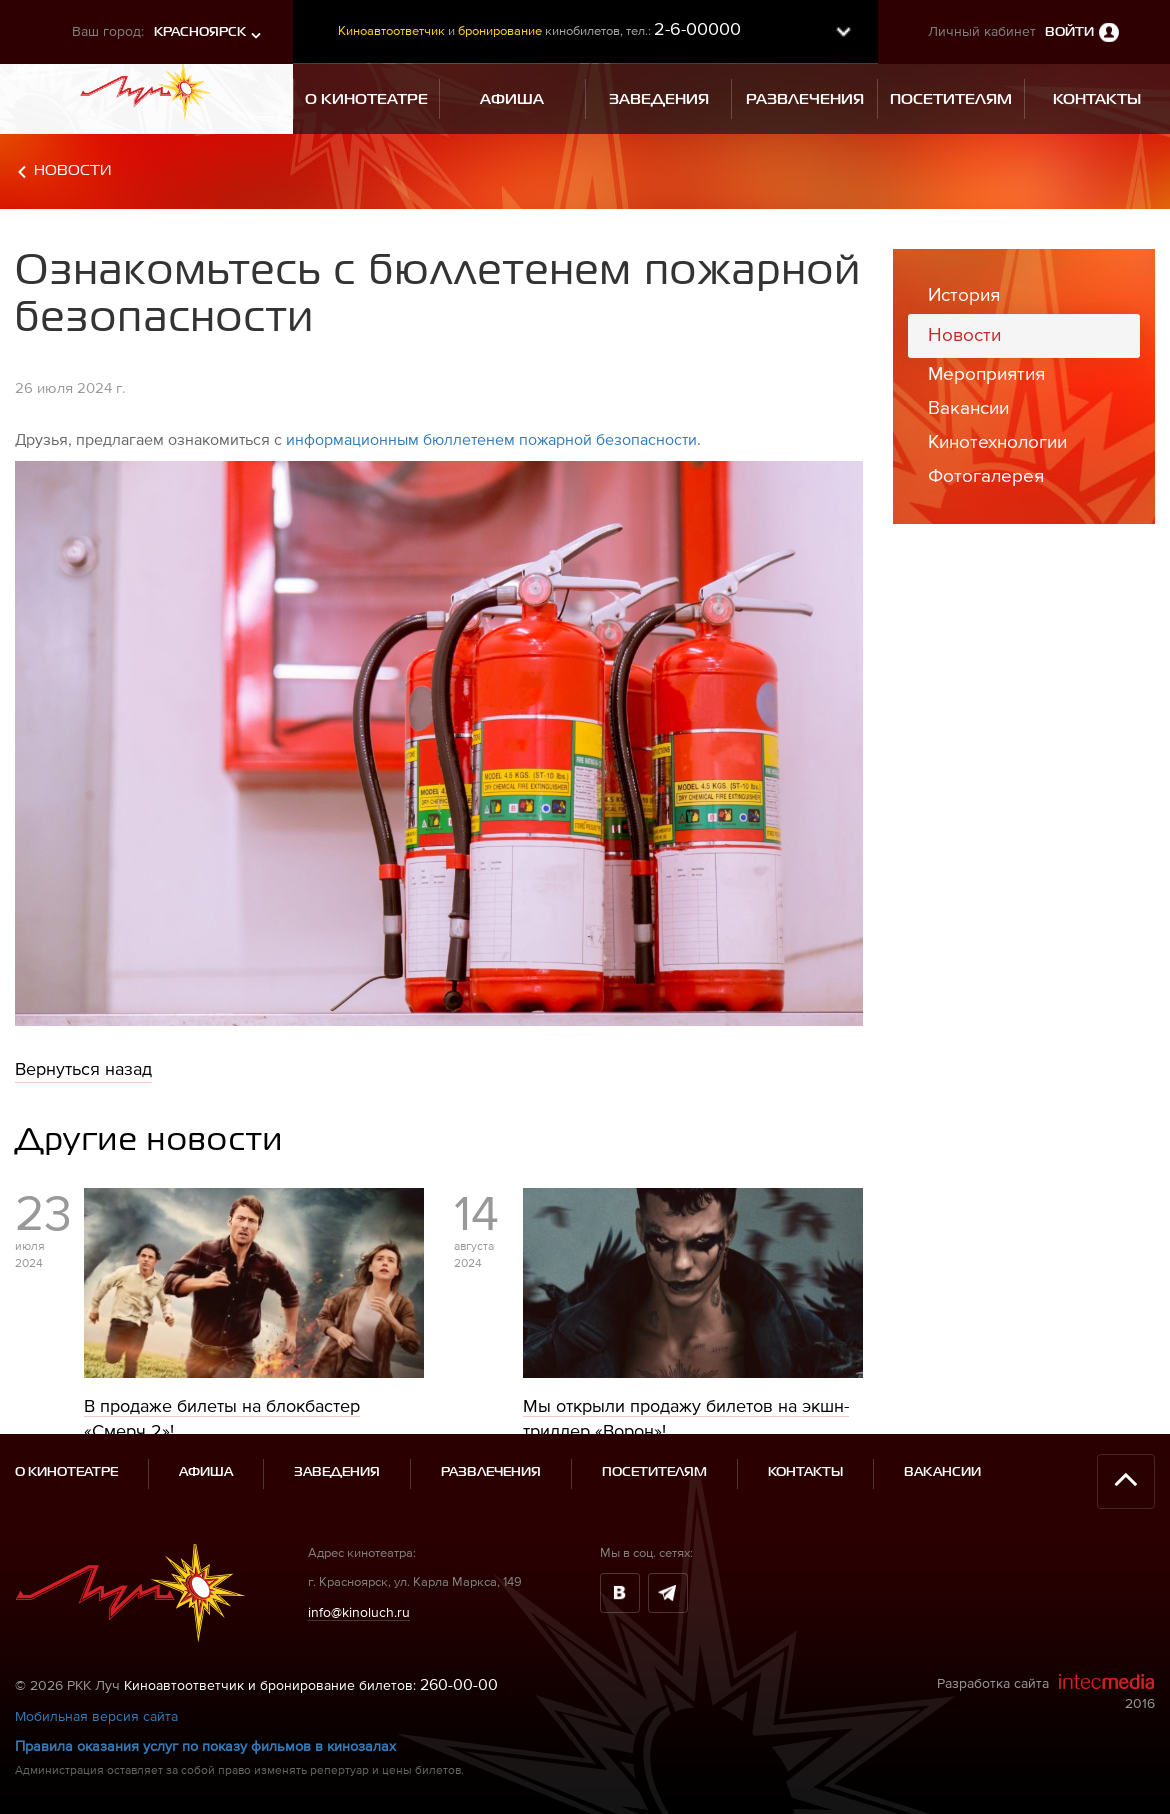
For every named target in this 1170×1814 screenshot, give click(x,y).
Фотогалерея (986, 475)
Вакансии (968, 407)
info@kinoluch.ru (359, 1612)
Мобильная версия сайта (96, 1716)
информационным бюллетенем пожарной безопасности (491, 439)
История (964, 294)
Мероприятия (986, 373)
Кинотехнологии (997, 441)
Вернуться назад (83, 1068)
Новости (72, 170)
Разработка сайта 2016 (1046, 1692)
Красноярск (200, 32)
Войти (1069, 32)
